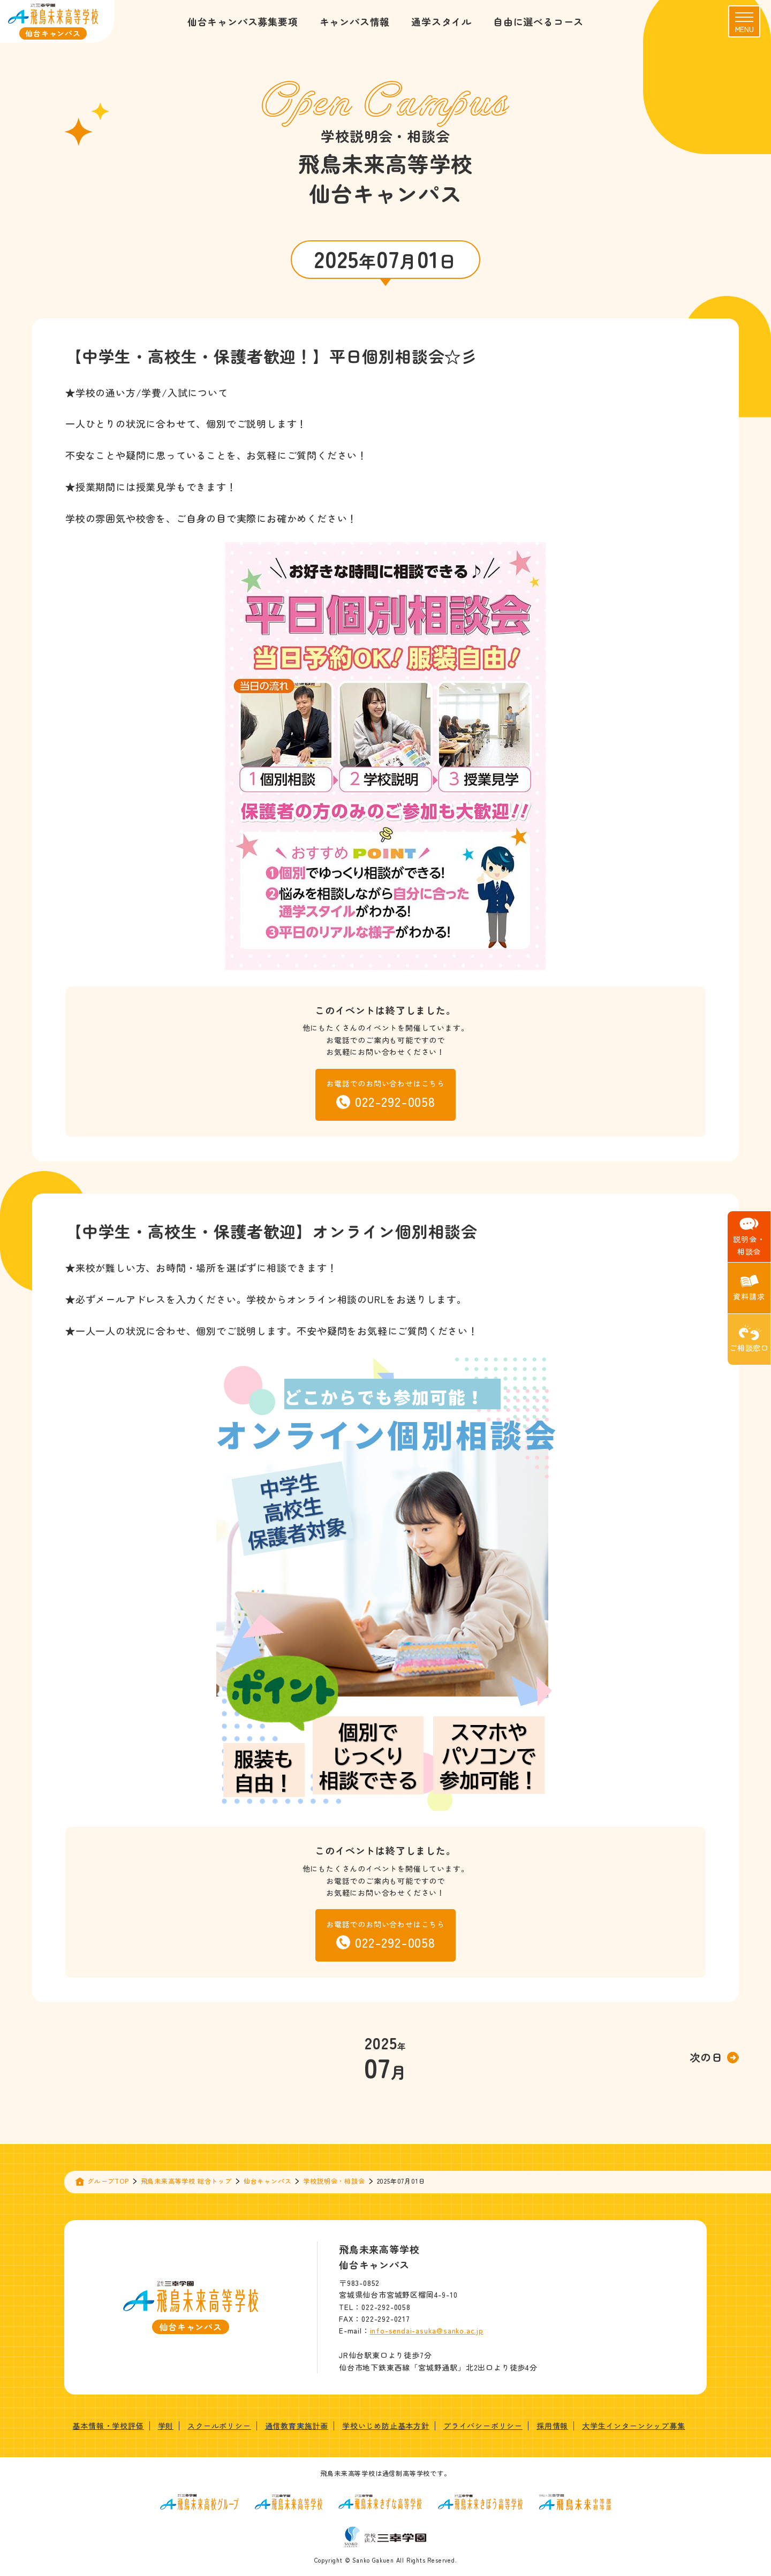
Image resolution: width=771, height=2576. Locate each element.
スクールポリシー (219, 2425)
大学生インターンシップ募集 (633, 2425)
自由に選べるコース (538, 21)
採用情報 (552, 2425)
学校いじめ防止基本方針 (385, 2425)
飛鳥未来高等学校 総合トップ (186, 2180)
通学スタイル (441, 21)
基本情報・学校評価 (107, 2425)
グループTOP (108, 2180)
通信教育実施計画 (296, 2425)
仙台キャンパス (268, 2180)
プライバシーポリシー (483, 2425)
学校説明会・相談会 (334, 2180)
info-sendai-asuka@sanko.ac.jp (426, 2330)
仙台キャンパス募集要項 (242, 21)
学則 (166, 2425)
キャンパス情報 (355, 21)
